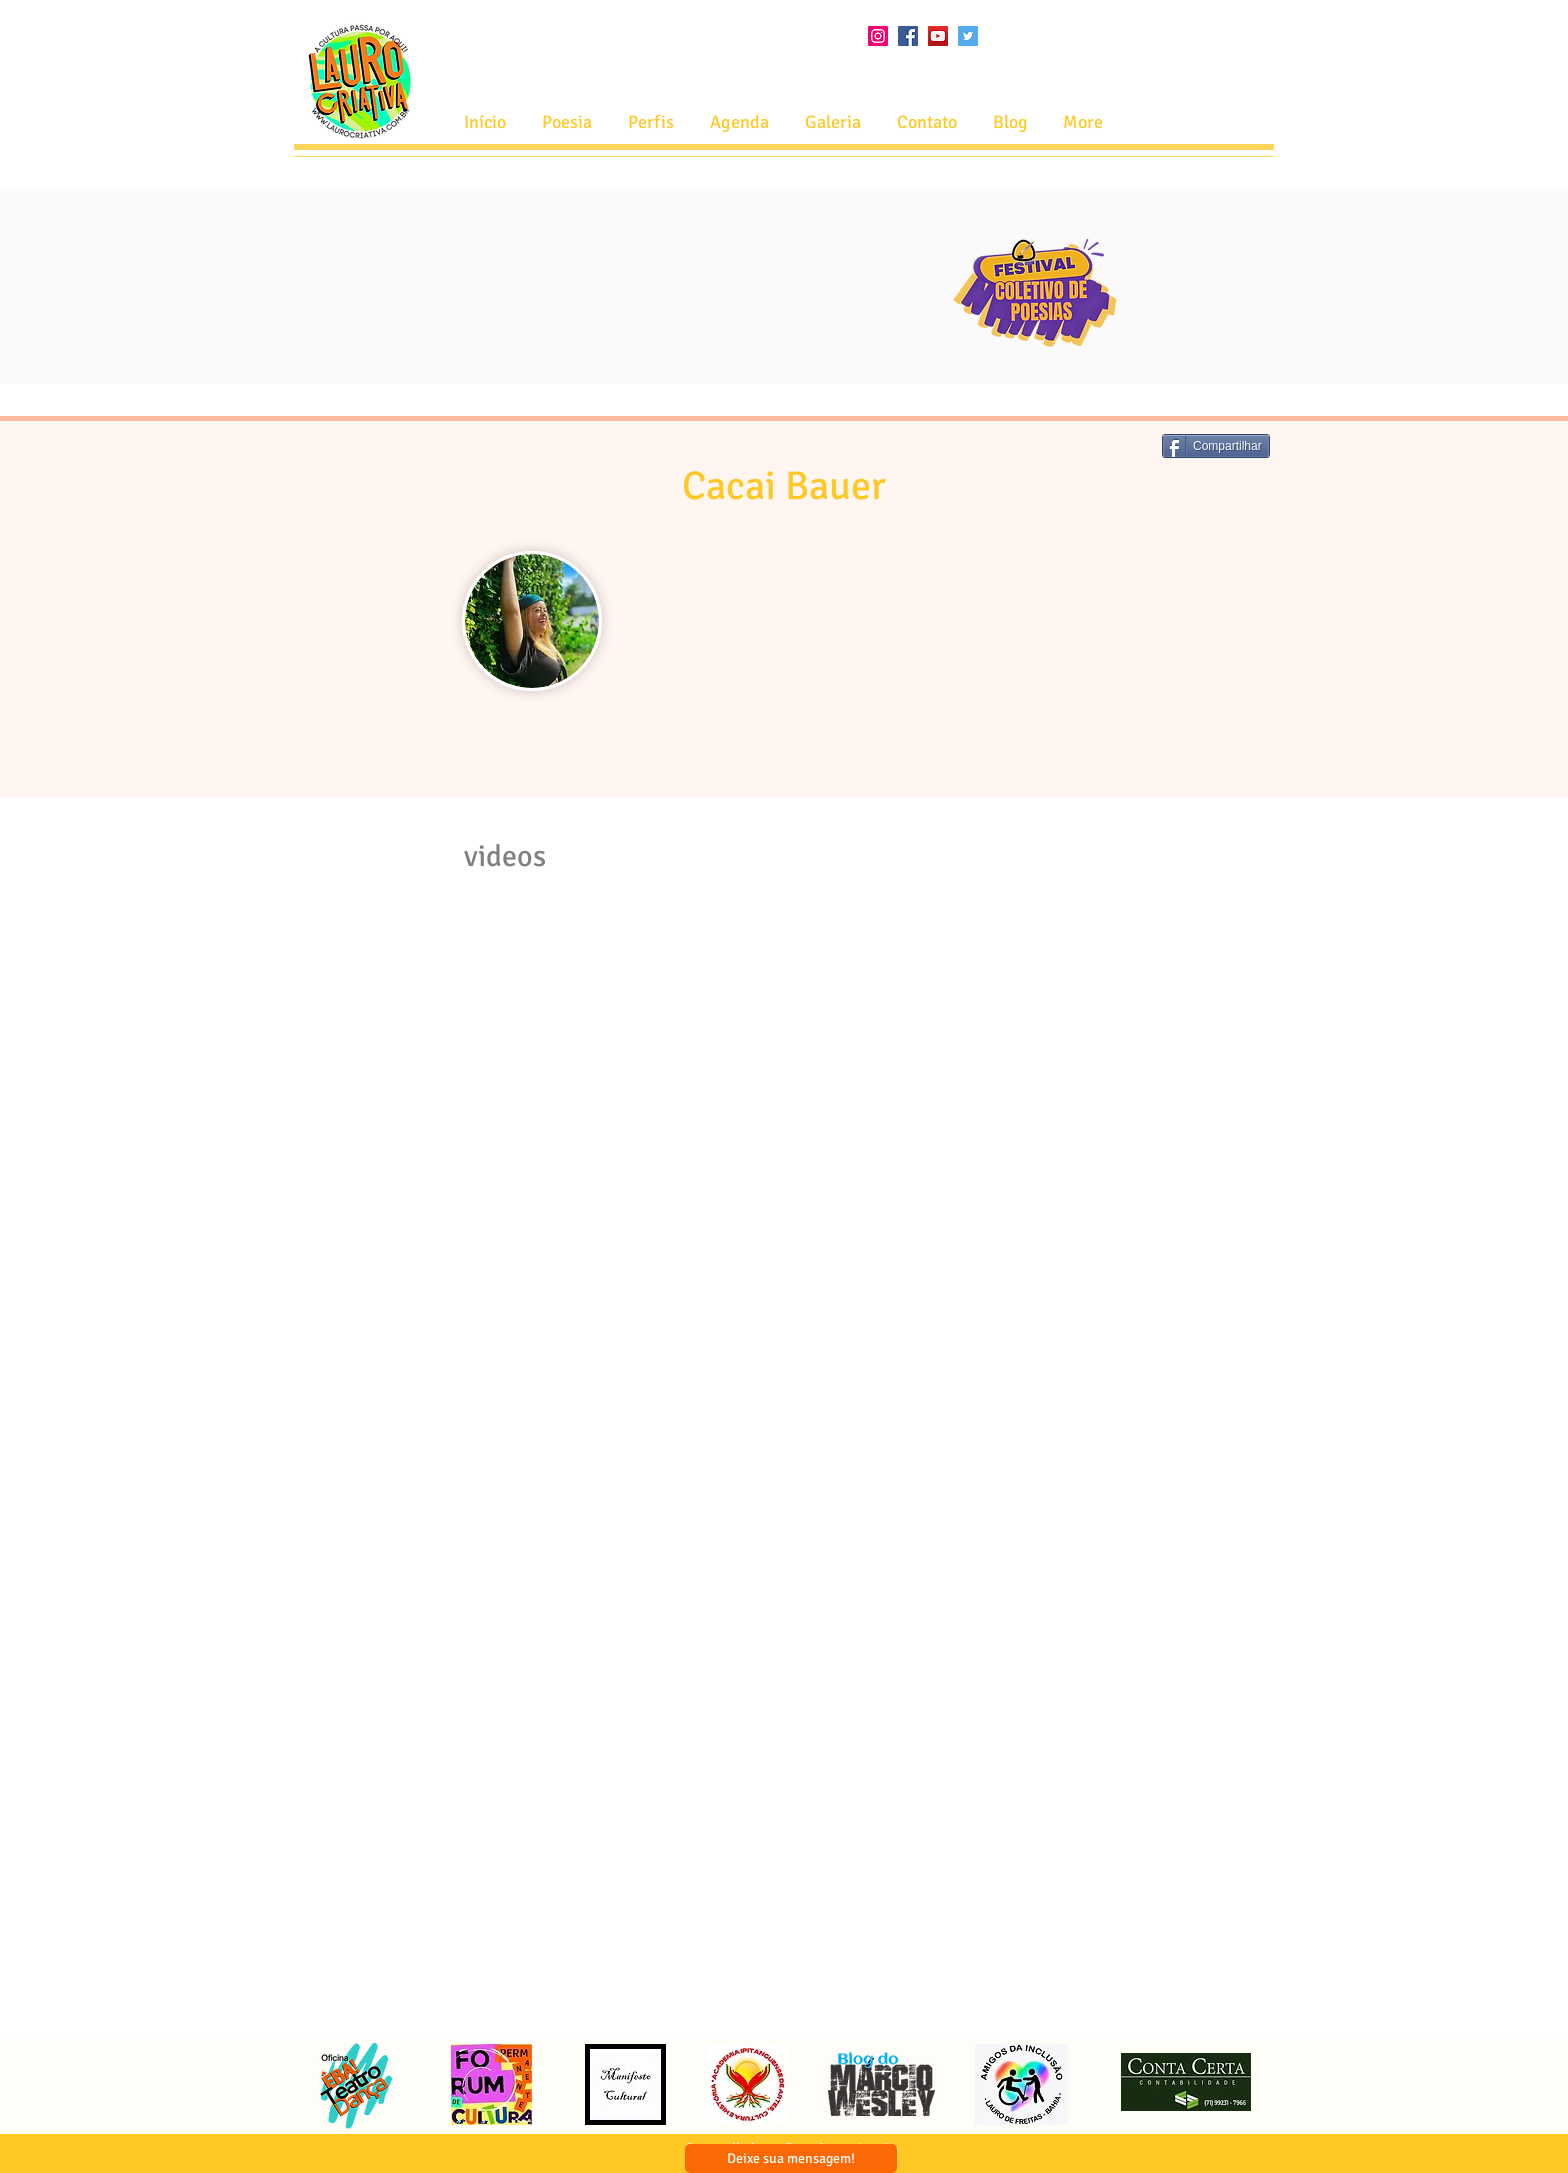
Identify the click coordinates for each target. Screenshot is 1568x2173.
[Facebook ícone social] (908, 36)
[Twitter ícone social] (968, 36)
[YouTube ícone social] (938, 36)
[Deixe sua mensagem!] (791, 2158)
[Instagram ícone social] (878, 36)
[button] (739, 122)
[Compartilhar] (1216, 446)
